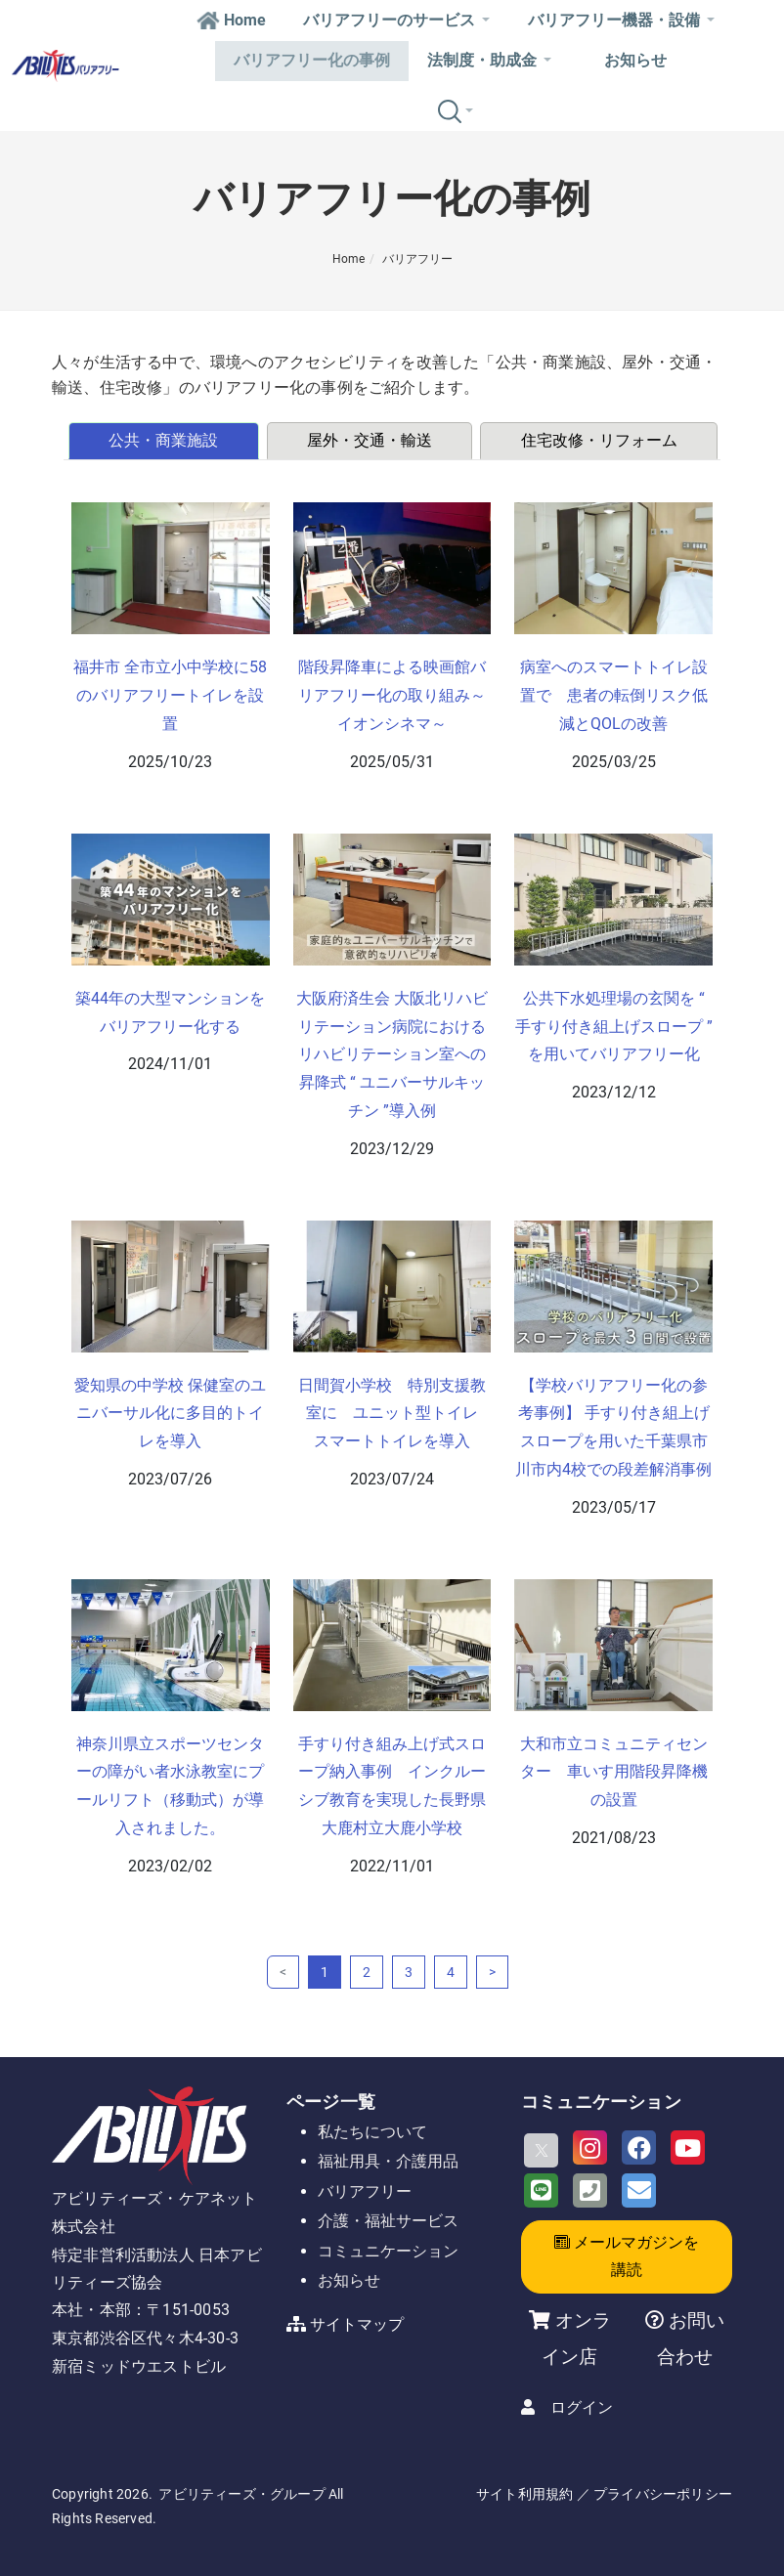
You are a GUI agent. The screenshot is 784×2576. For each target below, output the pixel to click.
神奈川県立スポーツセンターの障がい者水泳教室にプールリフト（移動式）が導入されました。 (170, 1786)
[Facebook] (639, 2147)
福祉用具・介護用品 (388, 2161)
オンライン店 (576, 2338)
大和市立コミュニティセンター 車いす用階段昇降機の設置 (614, 1772)
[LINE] (541, 2190)
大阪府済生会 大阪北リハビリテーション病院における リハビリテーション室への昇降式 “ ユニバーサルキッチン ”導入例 (392, 1054)
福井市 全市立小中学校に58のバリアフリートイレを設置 (170, 695)
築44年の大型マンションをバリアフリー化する (170, 1012)
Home (231, 20)
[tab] (165, 440)
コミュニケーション (388, 2251)
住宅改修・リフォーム (599, 440)
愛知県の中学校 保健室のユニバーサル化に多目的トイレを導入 (170, 1413)
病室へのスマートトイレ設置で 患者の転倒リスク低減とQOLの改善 (614, 695)
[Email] (639, 2190)
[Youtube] (688, 2147)
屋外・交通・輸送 (369, 440)
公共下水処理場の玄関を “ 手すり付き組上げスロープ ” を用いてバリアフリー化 (614, 1026)
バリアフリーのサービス (396, 20)
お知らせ (635, 60)
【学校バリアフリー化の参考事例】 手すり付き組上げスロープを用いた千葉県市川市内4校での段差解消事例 (613, 1427)
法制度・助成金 (489, 60)
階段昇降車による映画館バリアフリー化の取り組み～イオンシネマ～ (392, 695)
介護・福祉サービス (388, 2220)
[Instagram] (590, 2147)
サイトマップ (357, 2324)
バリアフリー (417, 259)
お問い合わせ (690, 2338)
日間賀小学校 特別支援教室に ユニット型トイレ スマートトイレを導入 (394, 1413)
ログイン (581, 2407)
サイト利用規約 (524, 2494)
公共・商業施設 (163, 440)
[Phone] (590, 2190)
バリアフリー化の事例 (312, 60)
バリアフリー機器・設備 (621, 20)
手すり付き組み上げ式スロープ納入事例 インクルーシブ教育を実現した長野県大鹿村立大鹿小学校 (392, 1786)
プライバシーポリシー (662, 2494)
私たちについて (372, 2132)
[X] (541, 2150)
